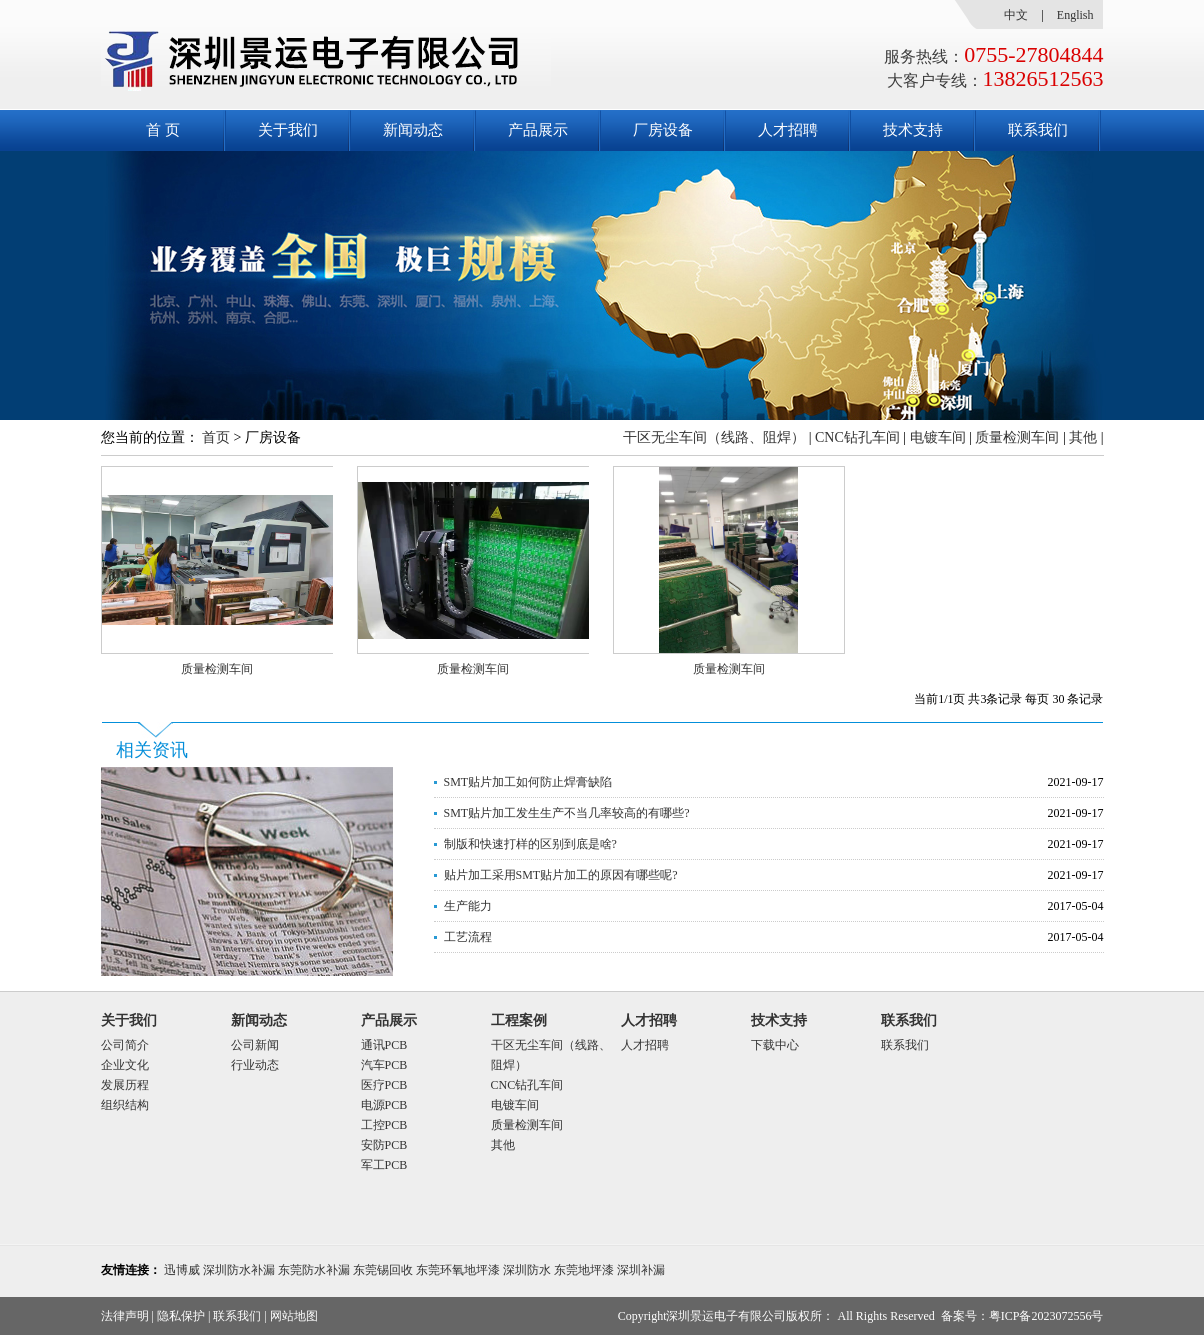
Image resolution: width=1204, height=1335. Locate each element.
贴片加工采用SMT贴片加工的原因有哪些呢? (561, 875)
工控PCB (384, 1125)
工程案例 (519, 1020)
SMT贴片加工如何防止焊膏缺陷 (528, 782)
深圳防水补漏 (239, 1270)
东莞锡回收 (383, 1270)
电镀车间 (938, 437)
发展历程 (125, 1085)
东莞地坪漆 (584, 1270)
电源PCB (384, 1105)
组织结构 (125, 1105)
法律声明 (125, 1316)
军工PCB (384, 1165)
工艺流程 (468, 937)
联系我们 (1038, 130)
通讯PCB (384, 1045)
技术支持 (913, 130)
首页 (216, 437)
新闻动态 (413, 130)
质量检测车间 (1017, 437)
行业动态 (255, 1065)
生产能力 (468, 906)
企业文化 (125, 1065)
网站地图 (294, 1316)
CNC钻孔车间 (857, 437)
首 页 (163, 130)
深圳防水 (527, 1270)
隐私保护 (181, 1316)
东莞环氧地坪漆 (458, 1270)
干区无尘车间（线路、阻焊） (714, 437)
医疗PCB (384, 1085)
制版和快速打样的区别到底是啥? (530, 844)
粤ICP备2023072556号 (1046, 1316)
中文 (1016, 15)
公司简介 (125, 1045)
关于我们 (288, 130)
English (1075, 15)
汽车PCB (384, 1065)
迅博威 (182, 1270)
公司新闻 (255, 1045)
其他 (1083, 437)
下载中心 (775, 1045)
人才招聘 (788, 130)
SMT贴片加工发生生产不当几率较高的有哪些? (567, 813)
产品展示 (538, 130)
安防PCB (384, 1145)
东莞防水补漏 (314, 1270)
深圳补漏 (641, 1270)
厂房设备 (663, 130)
